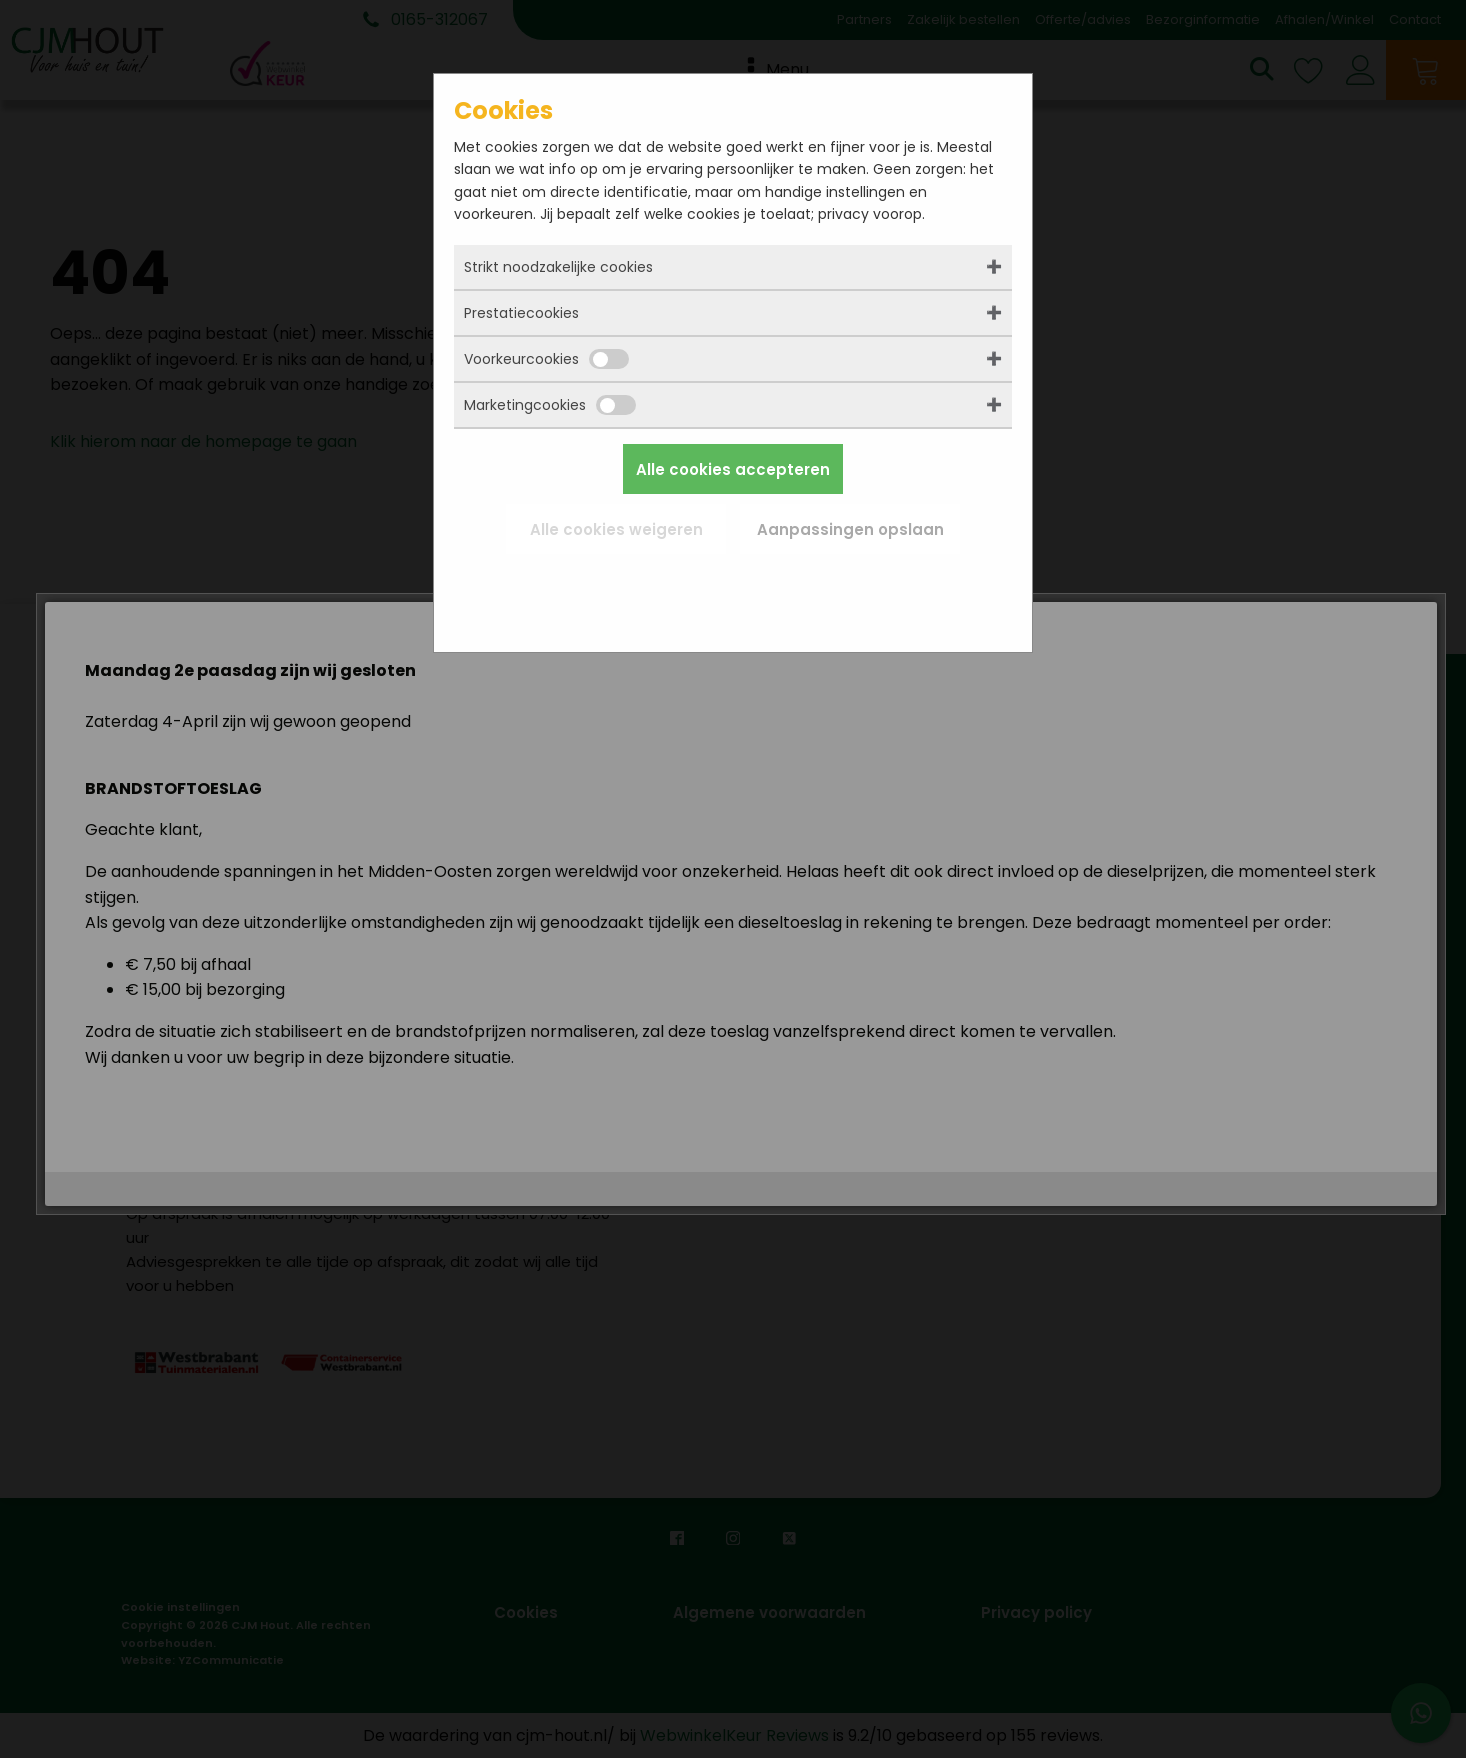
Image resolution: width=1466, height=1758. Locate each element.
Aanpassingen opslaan (850, 529)
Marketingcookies (550, 405)
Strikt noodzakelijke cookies (558, 267)
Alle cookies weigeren (616, 529)
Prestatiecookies (521, 313)
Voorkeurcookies (546, 359)
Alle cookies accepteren (733, 469)
